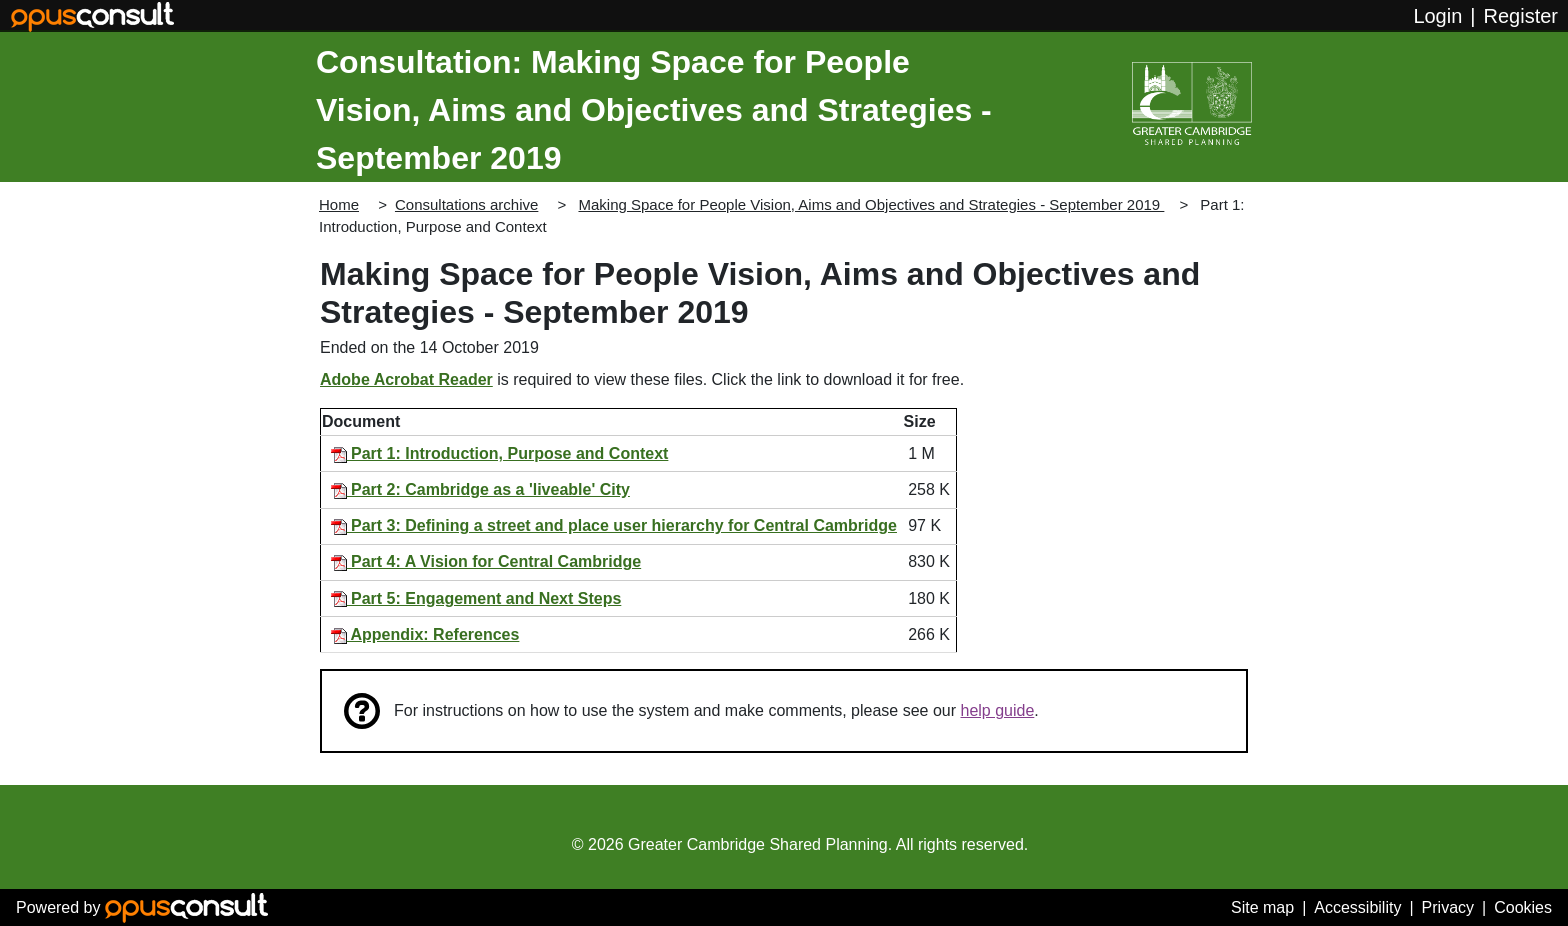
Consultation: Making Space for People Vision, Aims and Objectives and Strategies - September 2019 (654, 110)
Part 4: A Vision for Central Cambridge (486, 561)
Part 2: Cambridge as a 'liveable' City (480, 489)
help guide (998, 710)
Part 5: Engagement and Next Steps (476, 598)
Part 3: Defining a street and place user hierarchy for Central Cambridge (614, 525)
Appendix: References (425, 634)
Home (339, 204)
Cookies (1523, 907)
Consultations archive (466, 204)
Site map (1262, 907)
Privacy (1448, 907)
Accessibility (1357, 907)
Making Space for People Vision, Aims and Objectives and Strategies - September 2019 (871, 204)
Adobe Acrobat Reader (406, 379)
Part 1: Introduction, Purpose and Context (500, 453)
